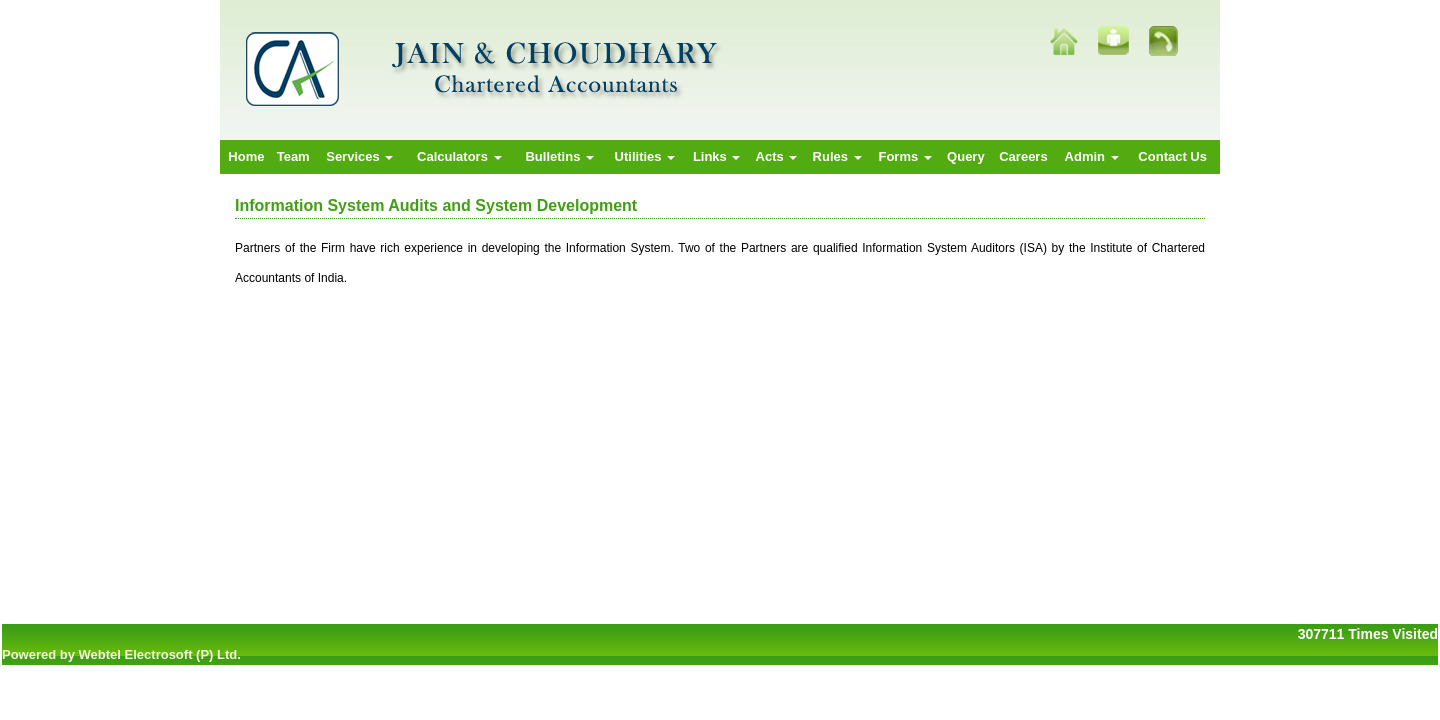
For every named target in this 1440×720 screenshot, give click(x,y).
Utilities (645, 156)
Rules (837, 156)
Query (966, 156)
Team (293, 156)
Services (359, 156)
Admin (1092, 156)
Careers (1023, 156)
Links (717, 156)
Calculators (459, 156)
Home (246, 156)
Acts (777, 156)
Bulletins (559, 156)
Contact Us (1172, 156)
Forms (904, 156)
